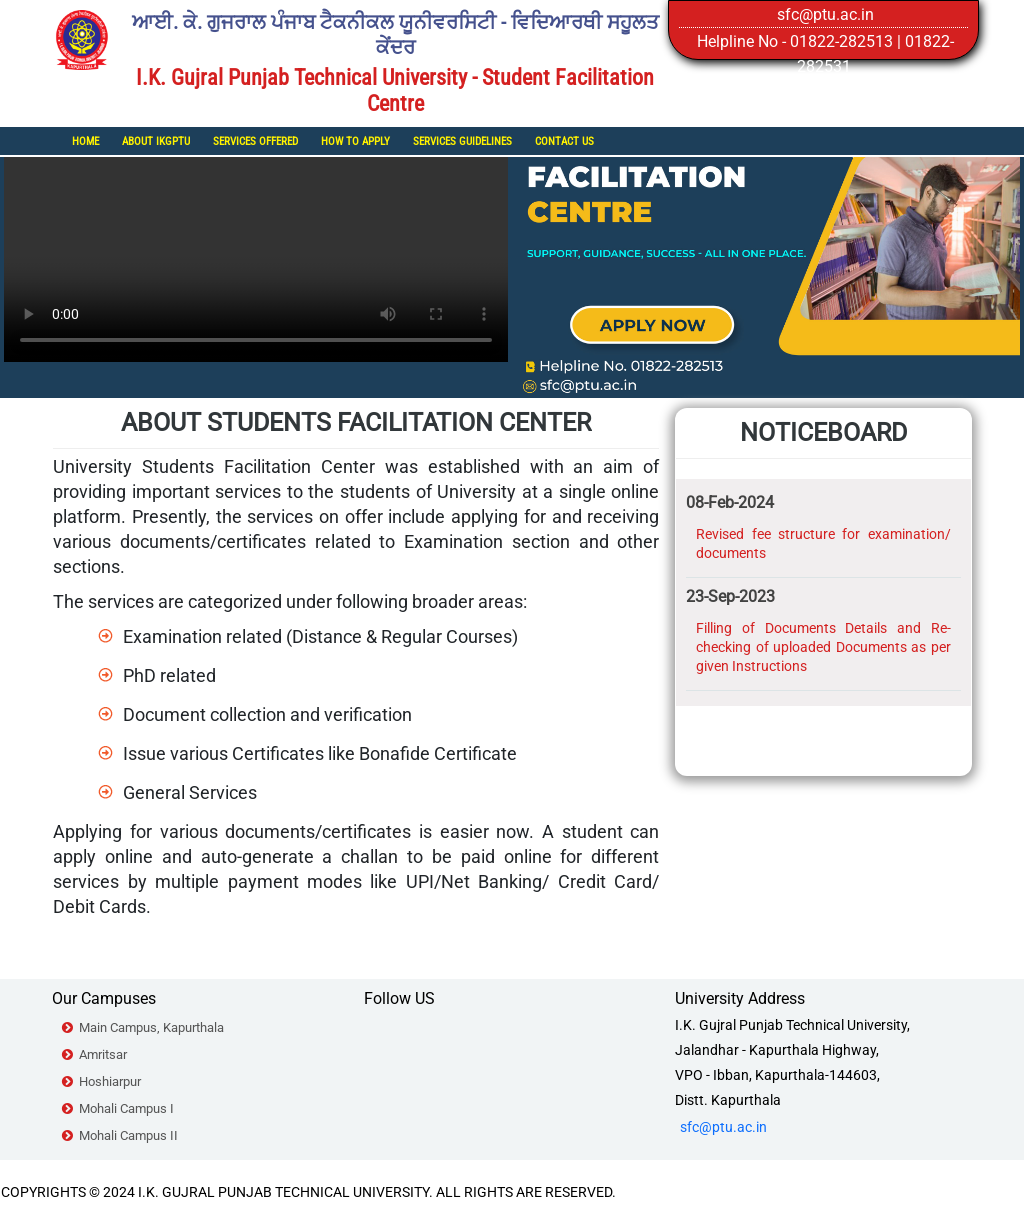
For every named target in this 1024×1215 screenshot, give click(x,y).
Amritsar (103, 1054)
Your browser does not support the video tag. (256, 236)
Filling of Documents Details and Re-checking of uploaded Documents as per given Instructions (823, 647)
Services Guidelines (462, 141)
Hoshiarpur (110, 1081)
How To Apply (355, 141)
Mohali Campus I (126, 1108)
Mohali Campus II (128, 1135)
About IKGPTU (156, 141)
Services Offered (255, 141)
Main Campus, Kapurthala (151, 1027)
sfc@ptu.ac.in (825, 14)
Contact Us (564, 141)
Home (85, 141)
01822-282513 (841, 41)
